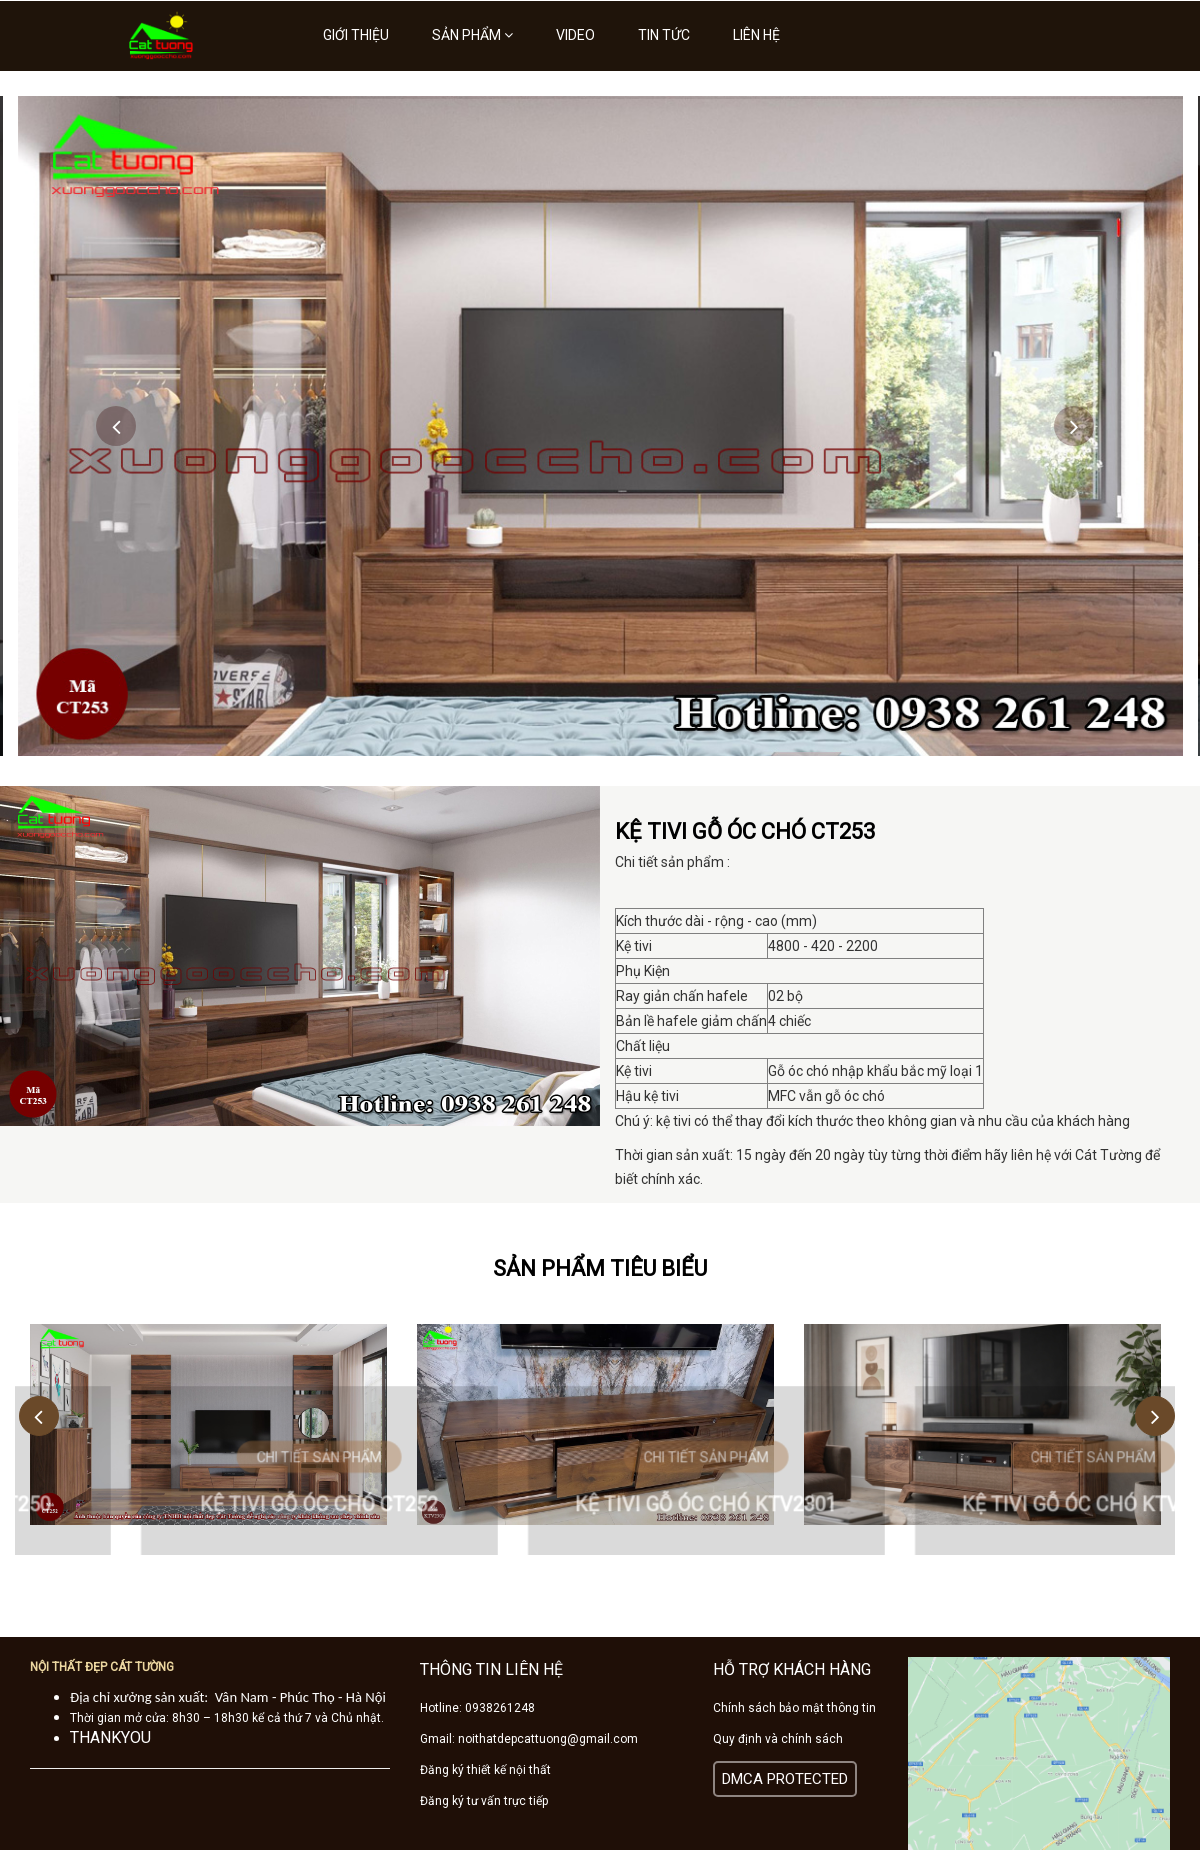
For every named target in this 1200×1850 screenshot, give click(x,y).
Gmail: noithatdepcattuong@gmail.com (529, 1739)
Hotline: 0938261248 (477, 1708)
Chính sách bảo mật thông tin (794, 1708)
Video (575, 35)
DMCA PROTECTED (785, 1779)
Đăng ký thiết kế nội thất (485, 1770)
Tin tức (664, 35)
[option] (600, 426)
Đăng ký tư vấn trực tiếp (484, 1801)
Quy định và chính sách (778, 1739)
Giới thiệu (356, 35)
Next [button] (1074, 426)
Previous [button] (116, 426)
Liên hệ (756, 35)
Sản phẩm (472, 35)
